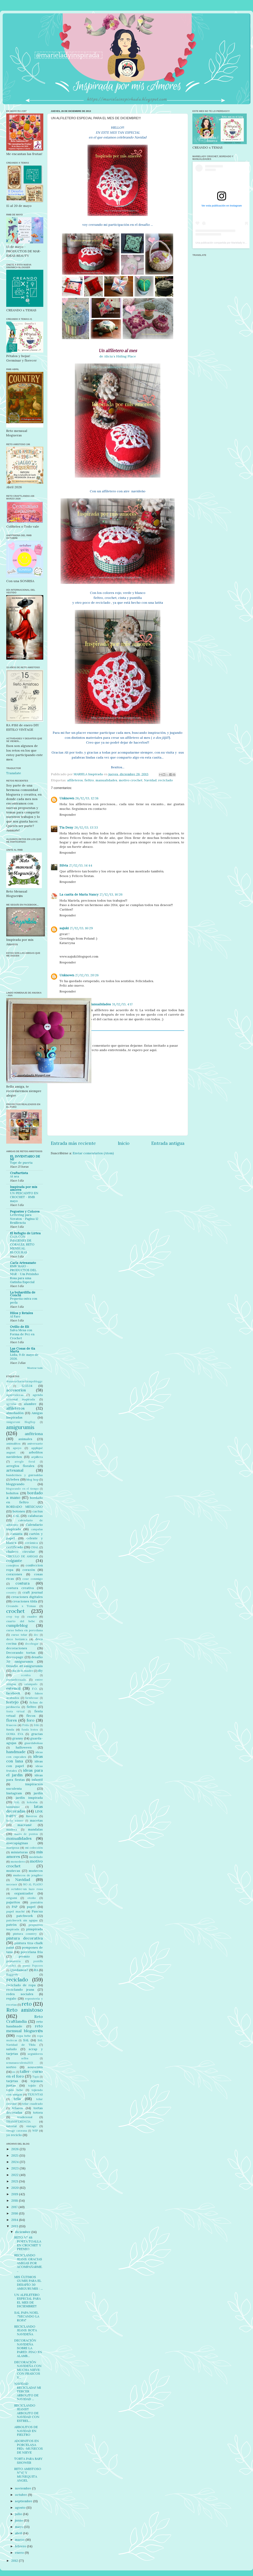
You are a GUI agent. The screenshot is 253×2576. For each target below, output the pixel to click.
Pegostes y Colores (25, 1211)
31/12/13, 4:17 (122, 1004)
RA (36, 1970)
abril (19, 2533)
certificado (14, 1547)
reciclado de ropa (21, 1985)
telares (17, 2108)
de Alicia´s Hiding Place (117, 356)
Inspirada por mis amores (23, 1188)
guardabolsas (33, 1743)
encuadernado (16, 1679)
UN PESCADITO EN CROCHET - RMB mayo (24, 1197)
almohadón (15, 1413)
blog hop (32, 1479)
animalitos (13, 1443)
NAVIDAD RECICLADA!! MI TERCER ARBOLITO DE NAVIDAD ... (27, 2391)
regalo (11, 1998)
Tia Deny (66, 827)
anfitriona (34, 1433)
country (11, 1592)
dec (36, 1634)
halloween (24, 1747)
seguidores (35, 2054)
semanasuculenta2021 (19, 2062)
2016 (15, 2213)
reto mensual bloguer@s (24, 2028)
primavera (13, 1961)
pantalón (36, 1902)
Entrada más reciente (73, 1143)
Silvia (64, 865)
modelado (36, 1857)
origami (11, 1898)
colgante (14, 1560)
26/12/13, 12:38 (87, 798)
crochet (15, 1611)
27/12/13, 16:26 (111, 894)
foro (30, 1720)
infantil (37, 1780)
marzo (20, 2540)
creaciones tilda (24, 1601)
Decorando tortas (20, 1653)
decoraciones (16, 1648)
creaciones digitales (27, 1597)
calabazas (35, 1516)
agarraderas (15, 1395)
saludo (11, 2049)
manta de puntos (26, 1834)
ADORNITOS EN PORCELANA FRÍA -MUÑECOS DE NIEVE (28, 2446)
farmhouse (31, 1698)
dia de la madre (22, 1670)
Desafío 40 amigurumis (24, 1666)
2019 (15, 2194)
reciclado (165, 780)
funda (10, 1729)
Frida (25, 1725)
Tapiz (35, 2076)
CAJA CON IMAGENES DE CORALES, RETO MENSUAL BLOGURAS (22, 1244)
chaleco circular (20, 1551)
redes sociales (19, 1994)
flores (11, 1720)
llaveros (31, 1816)
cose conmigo (32, 1578)
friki (36, 1725)
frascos (11, 1725)
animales (25, 1439)
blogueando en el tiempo (22, 1488)
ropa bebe (23, 2036)
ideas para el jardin (24, 1772)
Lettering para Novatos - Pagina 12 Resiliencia (24, 1219)
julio (19, 2514)
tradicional (24, 2117)
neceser (11, 1884)
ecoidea (25, 1675)
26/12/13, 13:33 (86, 827)
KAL (16, 1802)
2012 (15, 2561)
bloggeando (15, 1484)
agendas (11, 1404)
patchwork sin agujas (22, 1920)
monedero (18, 1861)
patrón (11, 1925)
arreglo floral (25, 1461)
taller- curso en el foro (24, 2074)
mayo (19, 2527)
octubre (21, 2495)
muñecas (13, 1871)
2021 (15, 2181)
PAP (14, 1907)
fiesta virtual (15, 1711)
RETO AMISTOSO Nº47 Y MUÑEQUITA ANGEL (27, 2474)
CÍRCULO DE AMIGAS (22, 1556)
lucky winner (15, 1820)
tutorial (11, 2126)
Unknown (67, 798)
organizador (23, 1893)
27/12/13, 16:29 (81, 928)
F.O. (34, 1688)
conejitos (12, 1565)
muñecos (36, 1871)
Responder (68, 815)
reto (27, 2003)
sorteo (11, 2067)
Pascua (37, 1911)
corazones (14, 1574)
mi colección (34, 1847)
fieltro (89, 780)
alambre (30, 1404)
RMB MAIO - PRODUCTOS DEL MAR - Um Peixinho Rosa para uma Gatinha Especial (24, 1274)
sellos (24, 2058)
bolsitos (12, 1493)
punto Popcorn (33, 1965)
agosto (20, 2507)
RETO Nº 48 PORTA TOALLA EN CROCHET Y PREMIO (27, 2243)
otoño (31, 1898)
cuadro (32, 1616)
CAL (16, 1516)
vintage (31, 2126)
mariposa (12, 1847)
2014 (15, 2220)
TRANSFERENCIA (18, 2121)
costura (23, 1583)
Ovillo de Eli (19, 1327)
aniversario (35, 1443)
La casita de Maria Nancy (79, 894)
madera (11, 1829)
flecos (30, 1716)
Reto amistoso (24, 2010)
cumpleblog (17, 1625)
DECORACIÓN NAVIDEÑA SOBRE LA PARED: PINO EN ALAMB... (28, 2348)
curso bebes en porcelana (24, 1630)
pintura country (25, 1933)
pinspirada (34, 1929)
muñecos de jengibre (28, 1875)
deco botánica (16, 1639)
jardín (38, 1793)
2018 (15, 2200)
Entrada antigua (167, 1143)
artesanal (14, 1470)
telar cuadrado (32, 2103)
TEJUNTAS (35, 2094)
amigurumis (20, 1427)
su (13, 2072)
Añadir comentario (67, 1035)
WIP (35, 2130)
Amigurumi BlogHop (20, 1422)
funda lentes (30, 1729)
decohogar (31, 1643)
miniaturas (19, 1852)
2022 (15, 2175)
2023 (15, 2168)
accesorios (16, 1390)
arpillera (37, 1457)
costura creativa (20, 1588)
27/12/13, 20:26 (87, 975)
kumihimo (13, 1807)
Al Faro (15, 1316)
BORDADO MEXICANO (24, 1507)
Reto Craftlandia (24, 2019)
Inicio (124, 1143)
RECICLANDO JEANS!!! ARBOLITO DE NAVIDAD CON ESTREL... (26, 2413)
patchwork (24, 1916)
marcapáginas (17, 1843)
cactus (37, 1511)
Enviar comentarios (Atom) (93, 1153)
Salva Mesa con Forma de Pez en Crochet (22, 1334)
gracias (37, 1734)
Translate (13, 772)
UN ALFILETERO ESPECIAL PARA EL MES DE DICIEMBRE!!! (27, 2300)
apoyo (17, 1448)
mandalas (35, 1829)
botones (19, 1511)
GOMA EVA (14, 1734)
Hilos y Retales (21, 1313)
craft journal (32, 1592)
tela (17, 2098)
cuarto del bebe (20, 1621)
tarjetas (12, 2081)
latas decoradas (24, 1809)
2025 (15, 2155)
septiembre (24, 2501)
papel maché (15, 1911)
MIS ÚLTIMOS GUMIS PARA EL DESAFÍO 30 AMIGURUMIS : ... (28, 2283)
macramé (24, 1825)
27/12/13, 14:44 (80, 865)
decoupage (14, 1657)
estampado (30, 1684)
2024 (15, 2162)
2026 (15, 2149)
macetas (36, 1820)
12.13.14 (27, 1386)
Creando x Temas (21, 1606)
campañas (37, 1529)
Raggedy (12, 1974)
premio (24, 1956)
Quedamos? (19, 1970)
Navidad (150, 780)
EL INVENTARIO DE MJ (25, 1157)
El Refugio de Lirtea (25, 1233)
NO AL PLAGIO (33, 1884)
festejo (12, 1702)
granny (17, 1738)
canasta (16, 1534)
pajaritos (13, 1902)
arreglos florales (20, 1466)
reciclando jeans (20, 1989)
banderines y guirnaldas (24, 1475)
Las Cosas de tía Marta (22, 1349)
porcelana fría (32, 1952)
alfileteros (75, 780)
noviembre (23, 2488)
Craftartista (19, 1173)
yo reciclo (14, 2135)
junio (19, 2520)
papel (31, 1907)
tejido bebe (14, 2090)
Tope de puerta (21, 1163)
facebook (13, 1693)
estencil (13, 1688)
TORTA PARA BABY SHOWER (28, 2461)
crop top (12, 1616)
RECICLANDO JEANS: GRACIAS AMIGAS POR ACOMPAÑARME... (28, 2263)
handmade (15, 1751)
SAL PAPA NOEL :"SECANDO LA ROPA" (26, 2316)
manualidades (106, 780)
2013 (15, 2226)
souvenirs (35, 2067)
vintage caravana (16, 2130)
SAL (26, 2040)
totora (38, 2112)
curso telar (19, 1634)
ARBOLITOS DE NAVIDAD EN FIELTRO (26, 2431)
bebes (15, 1479)
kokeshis (32, 1802)
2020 (15, 2188)
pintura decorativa (24, 1938)
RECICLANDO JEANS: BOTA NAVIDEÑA (25, 2330)
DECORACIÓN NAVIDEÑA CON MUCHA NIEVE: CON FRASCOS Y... (28, 2369)
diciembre (23, 2232)
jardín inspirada (29, 1798)
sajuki (64, 928)
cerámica (31, 1542)
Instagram (14, 1793)
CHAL (34, 1547)
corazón (28, 1570)
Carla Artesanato (23, 1263)
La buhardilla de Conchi (22, 1293)
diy (40, 1671)
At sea (14, 1176)
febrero (21, 2546)
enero (20, 2553)
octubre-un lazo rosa (27, 1889)
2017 (15, 2207)
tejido (32, 2085)
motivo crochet (130, 780)
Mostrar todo (35, 1368)
